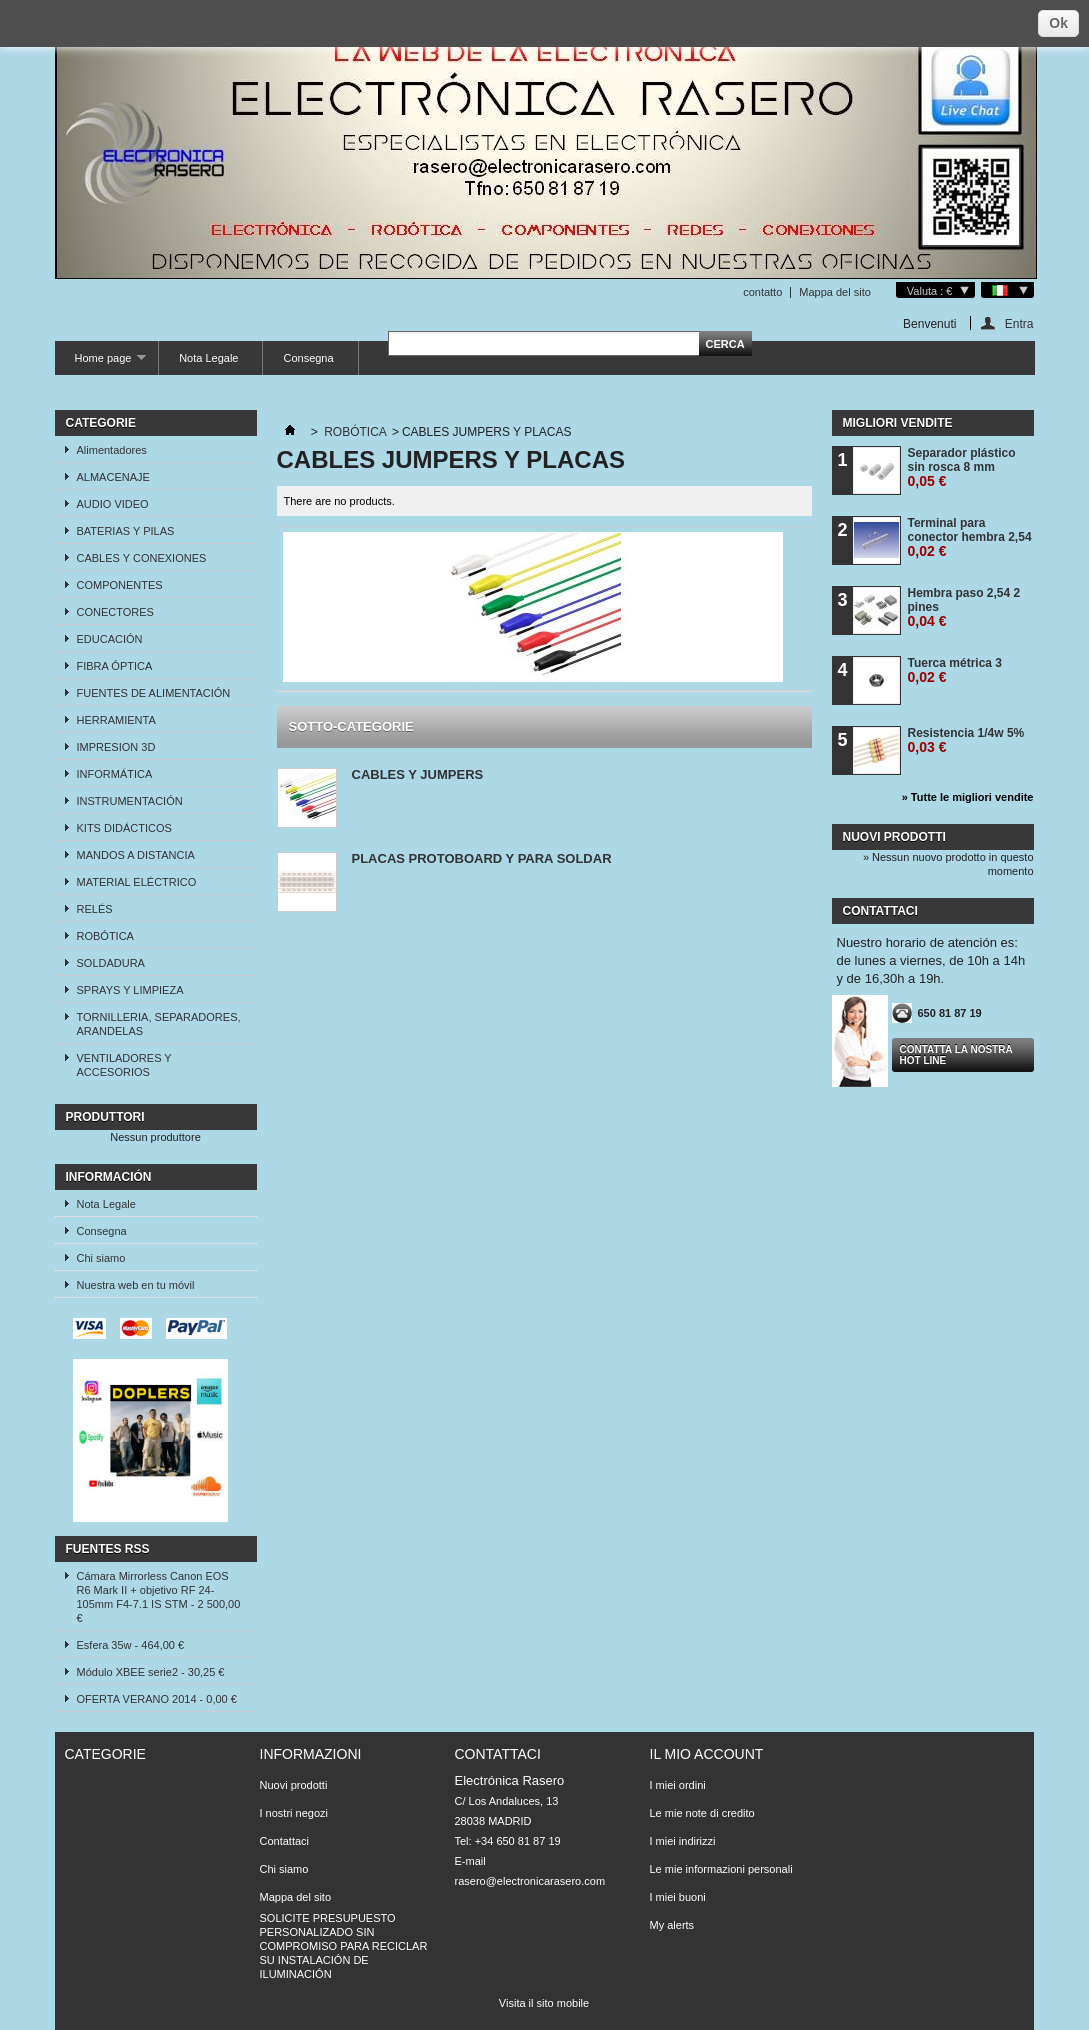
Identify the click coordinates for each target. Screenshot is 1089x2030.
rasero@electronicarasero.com (530, 1881)
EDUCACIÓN (110, 639)
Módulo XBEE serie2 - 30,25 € (151, 1672)
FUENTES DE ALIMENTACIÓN (154, 693)
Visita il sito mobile (544, 2003)
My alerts (672, 1925)
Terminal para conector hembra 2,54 (970, 537)
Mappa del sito (835, 292)
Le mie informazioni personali (721, 1869)
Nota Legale (208, 358)
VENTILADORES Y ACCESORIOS (124, 1065)
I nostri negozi (294, 1813)
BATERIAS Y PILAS (126, 531)
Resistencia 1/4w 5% (966, 740)
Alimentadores (112, 450)
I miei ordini (678, 1785)
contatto (762, 292)
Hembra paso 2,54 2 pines (964, 607)
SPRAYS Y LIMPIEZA (130, 990)
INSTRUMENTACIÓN (130, 801)
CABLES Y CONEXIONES (142, 558)
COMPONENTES (120, 585)
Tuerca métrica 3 (955, 670)
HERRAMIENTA (116, 720)
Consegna (308, 358)
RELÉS (95, 909)
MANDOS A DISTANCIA (136, 855)
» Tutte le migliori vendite (968, 797)
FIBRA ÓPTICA (115, 666)
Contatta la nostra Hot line (956, 1055)
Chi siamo (101, 1258)
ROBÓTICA (105, 936)
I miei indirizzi (683, 1841)
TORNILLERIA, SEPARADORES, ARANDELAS (159, 1024)
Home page (101, 363)
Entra (1019, 323)
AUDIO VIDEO (113, 504)
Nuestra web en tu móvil (136, 1285)
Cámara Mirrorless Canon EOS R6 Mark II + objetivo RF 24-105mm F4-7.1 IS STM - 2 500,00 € (159, 1597)
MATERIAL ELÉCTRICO (137, 882)
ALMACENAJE (113, 477)
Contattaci (285, 1841)
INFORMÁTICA (115, 774)
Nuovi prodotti (894, 837)
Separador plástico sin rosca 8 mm (962, 467)
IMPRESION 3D (116, 747)
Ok (1058, 23)
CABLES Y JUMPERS (418, 774)
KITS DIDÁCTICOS (124, 828)
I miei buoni (678, 1897)
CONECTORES (115, 612)
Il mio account (707, 1754)
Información (109, 1177)
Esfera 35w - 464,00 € (131, 1645)
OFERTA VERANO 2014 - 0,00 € (157, 1699)
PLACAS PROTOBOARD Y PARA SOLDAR (482, 858)
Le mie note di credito (702, 1813)
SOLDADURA (111, 963)
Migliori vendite (898, 423)
